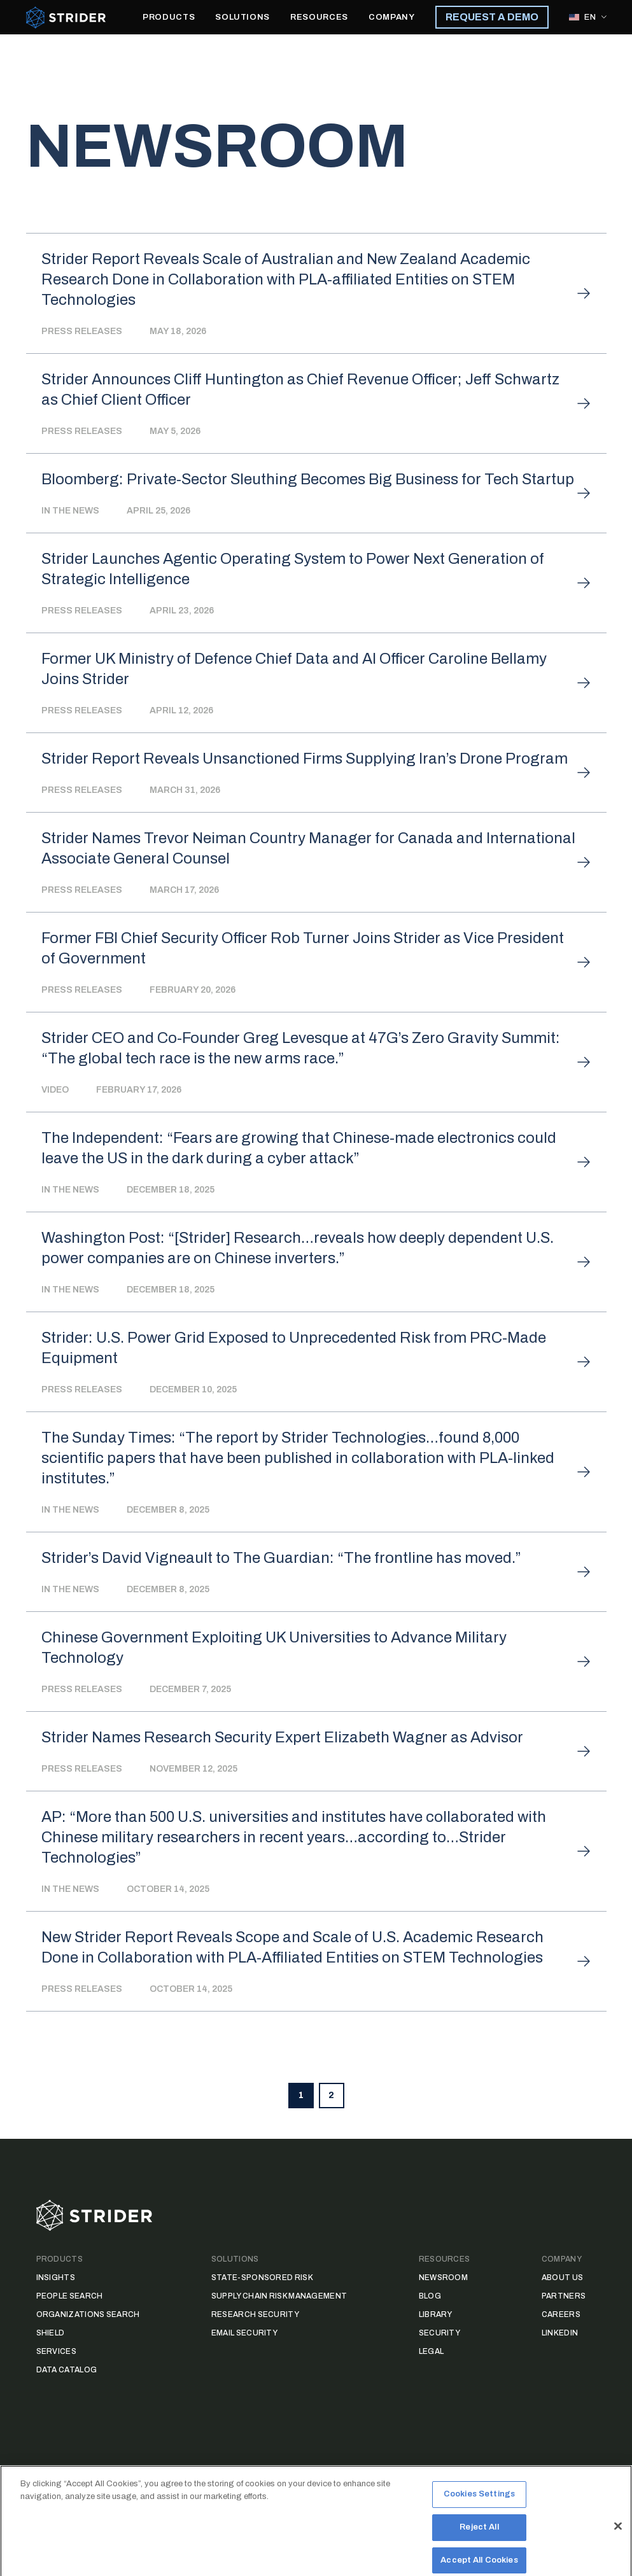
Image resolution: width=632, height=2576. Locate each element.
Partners (564, 2296)
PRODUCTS (169, 17)
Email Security (244, 2332)
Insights (55, 2277)
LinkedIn (560, 2332)
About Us (562, 2277)
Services (56, 2351)
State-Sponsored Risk (262, 2277)
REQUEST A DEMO (492, 16)
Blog (430, 2296)
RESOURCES (319, 17)
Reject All (479, 2548)
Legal (431, 2351)
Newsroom (443, 2277)
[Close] (618, 2548)
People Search (69, 2296)
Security (439, 2332)
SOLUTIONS (242, 17)
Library (436, 2314)
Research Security (255, 2314)
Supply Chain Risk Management (279, 2296)
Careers (561, 2314)
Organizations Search (88, 2314)
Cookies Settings (479, 2516)
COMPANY (392, 17)
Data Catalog (66, 2369)
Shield (50, 2332)
